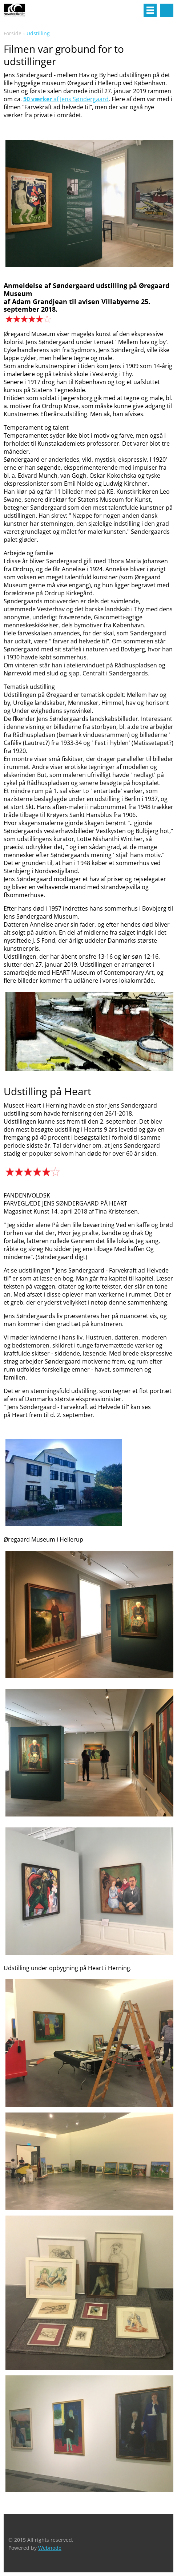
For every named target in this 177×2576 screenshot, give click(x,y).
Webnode (49, 2547)
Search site (166, 10)
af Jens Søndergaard (66, 99)
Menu (150, 10)
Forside (12, 33)
